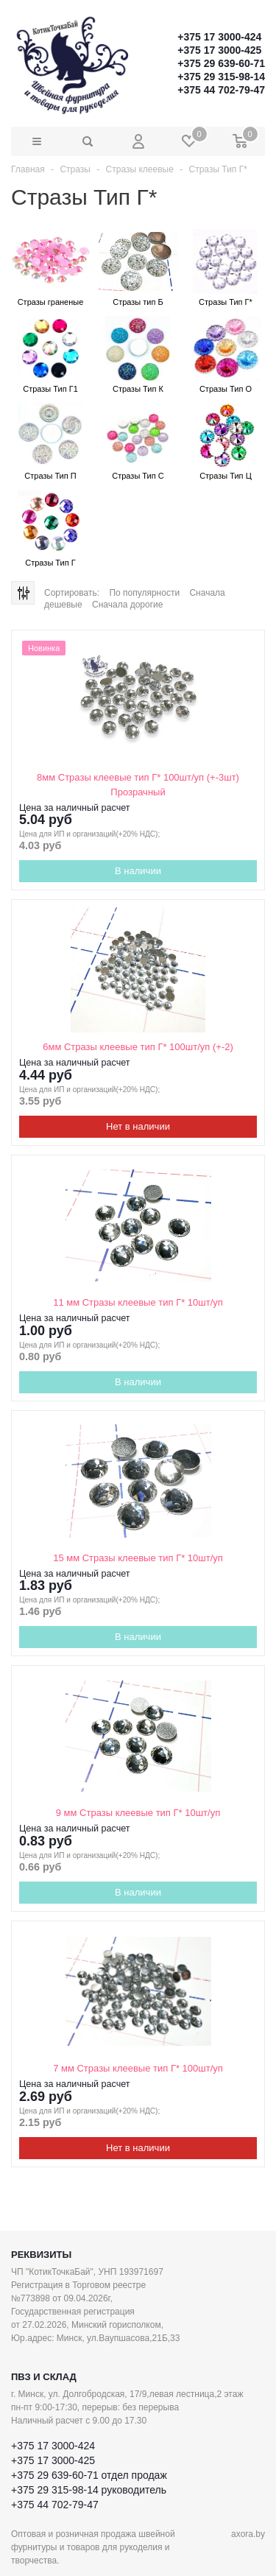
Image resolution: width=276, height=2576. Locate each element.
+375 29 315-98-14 (221, 76)
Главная (28, 169)
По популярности (144, 593)
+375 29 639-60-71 (221, 63)
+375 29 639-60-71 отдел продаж (89, 2475)
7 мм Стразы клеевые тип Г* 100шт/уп (138, 2068)
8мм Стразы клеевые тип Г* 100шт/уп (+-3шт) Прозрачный (138, 785)
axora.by (248, 2534)
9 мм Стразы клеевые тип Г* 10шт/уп (138, 1812)
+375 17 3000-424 (219, 37)
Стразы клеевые (140, 169)
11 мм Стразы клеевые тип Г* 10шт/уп (138, 1302)
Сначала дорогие (127, 604)
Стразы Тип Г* (218, 169)
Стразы (75, 169)
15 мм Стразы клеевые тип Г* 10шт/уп (138, 1557)
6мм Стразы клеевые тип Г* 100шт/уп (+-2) (138, 1046)
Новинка (44, 648)
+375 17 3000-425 (219, 50)
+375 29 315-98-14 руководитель (88, 2490)
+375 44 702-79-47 (221, 90)
